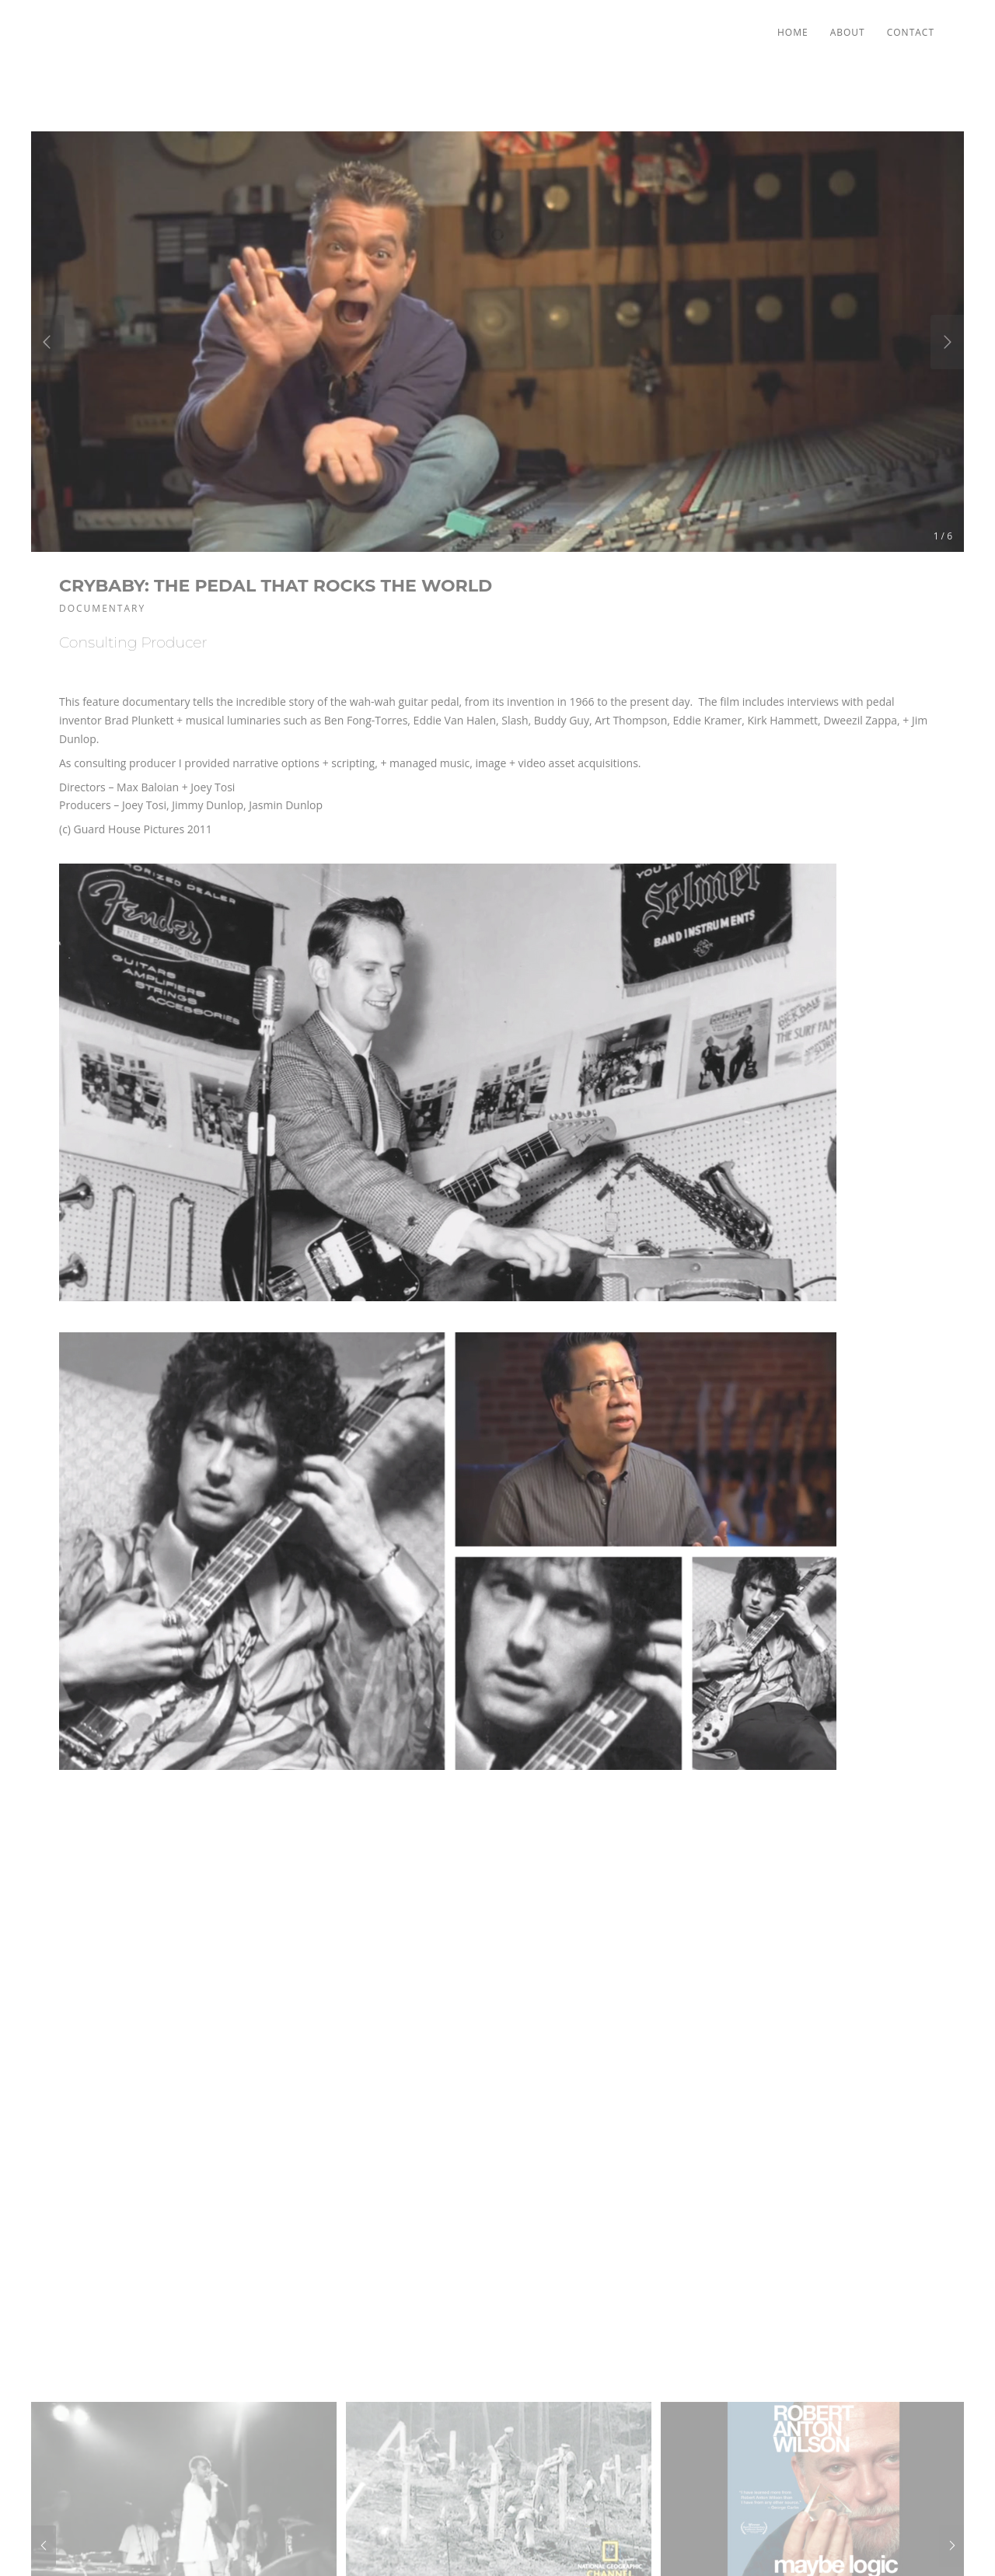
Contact (910, 32)
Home (792, 32)
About (847, 32)
